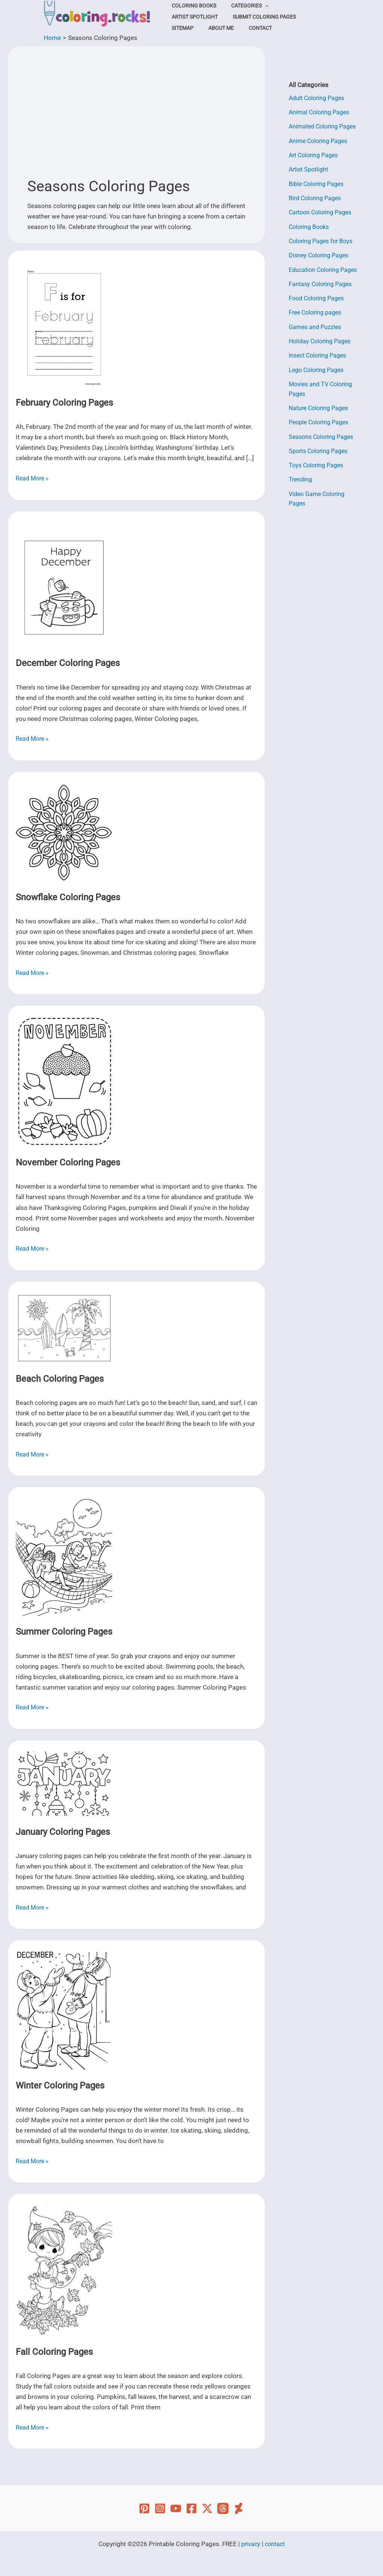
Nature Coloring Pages (321, 407)
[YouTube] (175, 2508)
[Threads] (223, 2508)
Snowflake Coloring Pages (68, 897)
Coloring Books (191, 6)
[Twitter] (207, 2508)
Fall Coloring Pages (54, 2352)
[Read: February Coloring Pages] (64, 324)
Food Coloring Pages (318, 297)
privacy (250, 2544)
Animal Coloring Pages (321, 112)
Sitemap (253, 17)
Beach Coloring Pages (60, 1379)
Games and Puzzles (316, 326)
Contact (181, 28)
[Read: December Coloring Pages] (64, 584)
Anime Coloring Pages (320, 141)
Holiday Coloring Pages (322, 340)
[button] (258, 5)
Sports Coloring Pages (321, 450)
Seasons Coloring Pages (323, 436)
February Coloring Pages (64, 402)
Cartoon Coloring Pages (322, 212)
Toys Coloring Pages (318, 464)
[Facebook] (191, 2508)
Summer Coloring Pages (64, 1631)
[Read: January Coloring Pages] (64, 1783)
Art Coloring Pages (315, 155)
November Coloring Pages (68, 1162)
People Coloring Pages (321, 421)
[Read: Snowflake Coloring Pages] (64, 831)
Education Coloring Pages (325, 269)
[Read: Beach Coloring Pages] (64, 1327)
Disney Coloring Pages (320, 255)
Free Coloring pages (317, 312)
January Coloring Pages (63, 1832)
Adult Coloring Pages (319, 98)
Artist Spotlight (295, 6)
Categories (242, 5)
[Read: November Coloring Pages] (64, 1081)
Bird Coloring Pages (317, 198)
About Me (287, 17)
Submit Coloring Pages (201, 17)
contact (275, 2544)
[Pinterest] (144, 2508)
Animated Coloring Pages (325, 126)
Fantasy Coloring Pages (322, 283)
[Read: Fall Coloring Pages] (64, 2270)
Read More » (33, 478)
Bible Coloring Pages (318, 183)
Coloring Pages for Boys (323, 240)
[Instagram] (160, 2508)
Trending (301, 479)
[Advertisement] (136, 113)
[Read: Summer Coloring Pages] (64, 1556)
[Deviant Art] (238, 2508)
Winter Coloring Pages (60, 2085)
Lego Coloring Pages (318, 369)
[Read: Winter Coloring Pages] (64, 2010)
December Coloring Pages (68, 663)
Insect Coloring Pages (320, 355)
